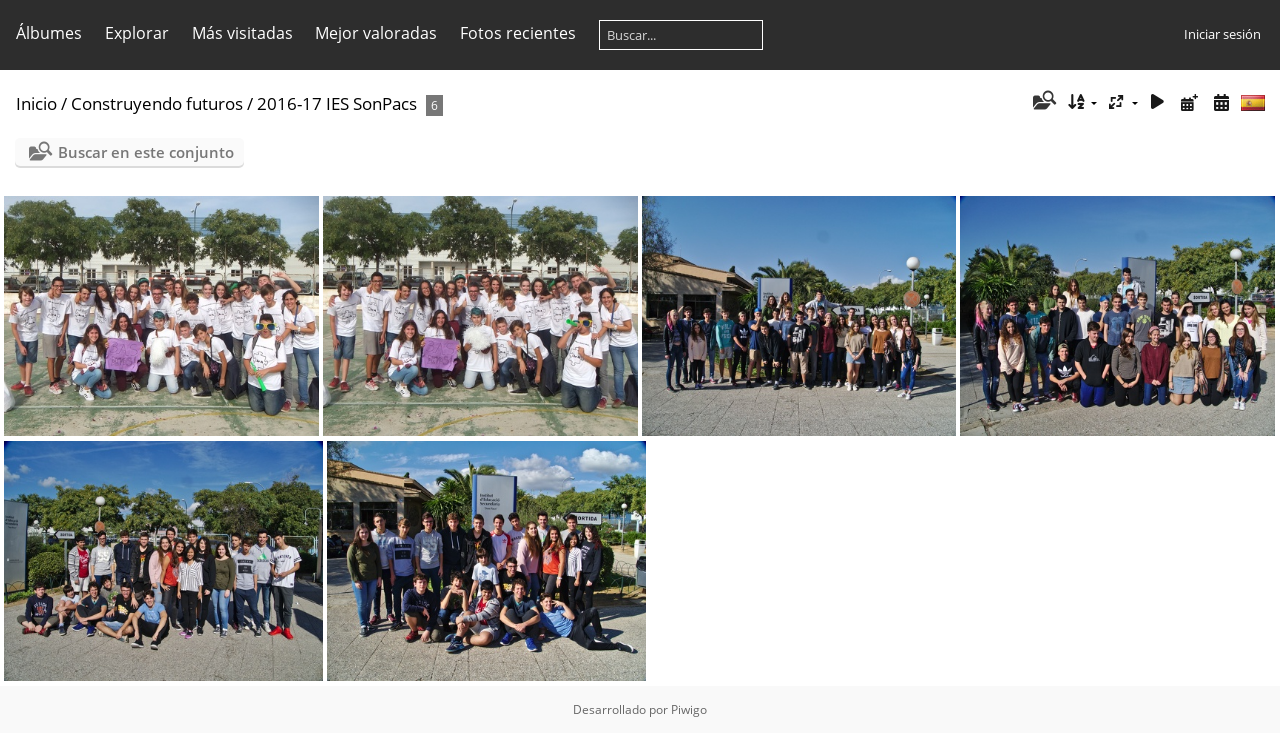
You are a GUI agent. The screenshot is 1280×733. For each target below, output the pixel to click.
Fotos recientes (518, 33)
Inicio (36, 103)
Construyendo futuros (157, 103)
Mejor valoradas (376, 33)
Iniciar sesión (1222, 34)
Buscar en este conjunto (146, 152)
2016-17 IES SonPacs (337, 103)
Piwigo (689, 709)
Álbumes (49, 33)
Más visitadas (242, 33)
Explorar (137, 33)
